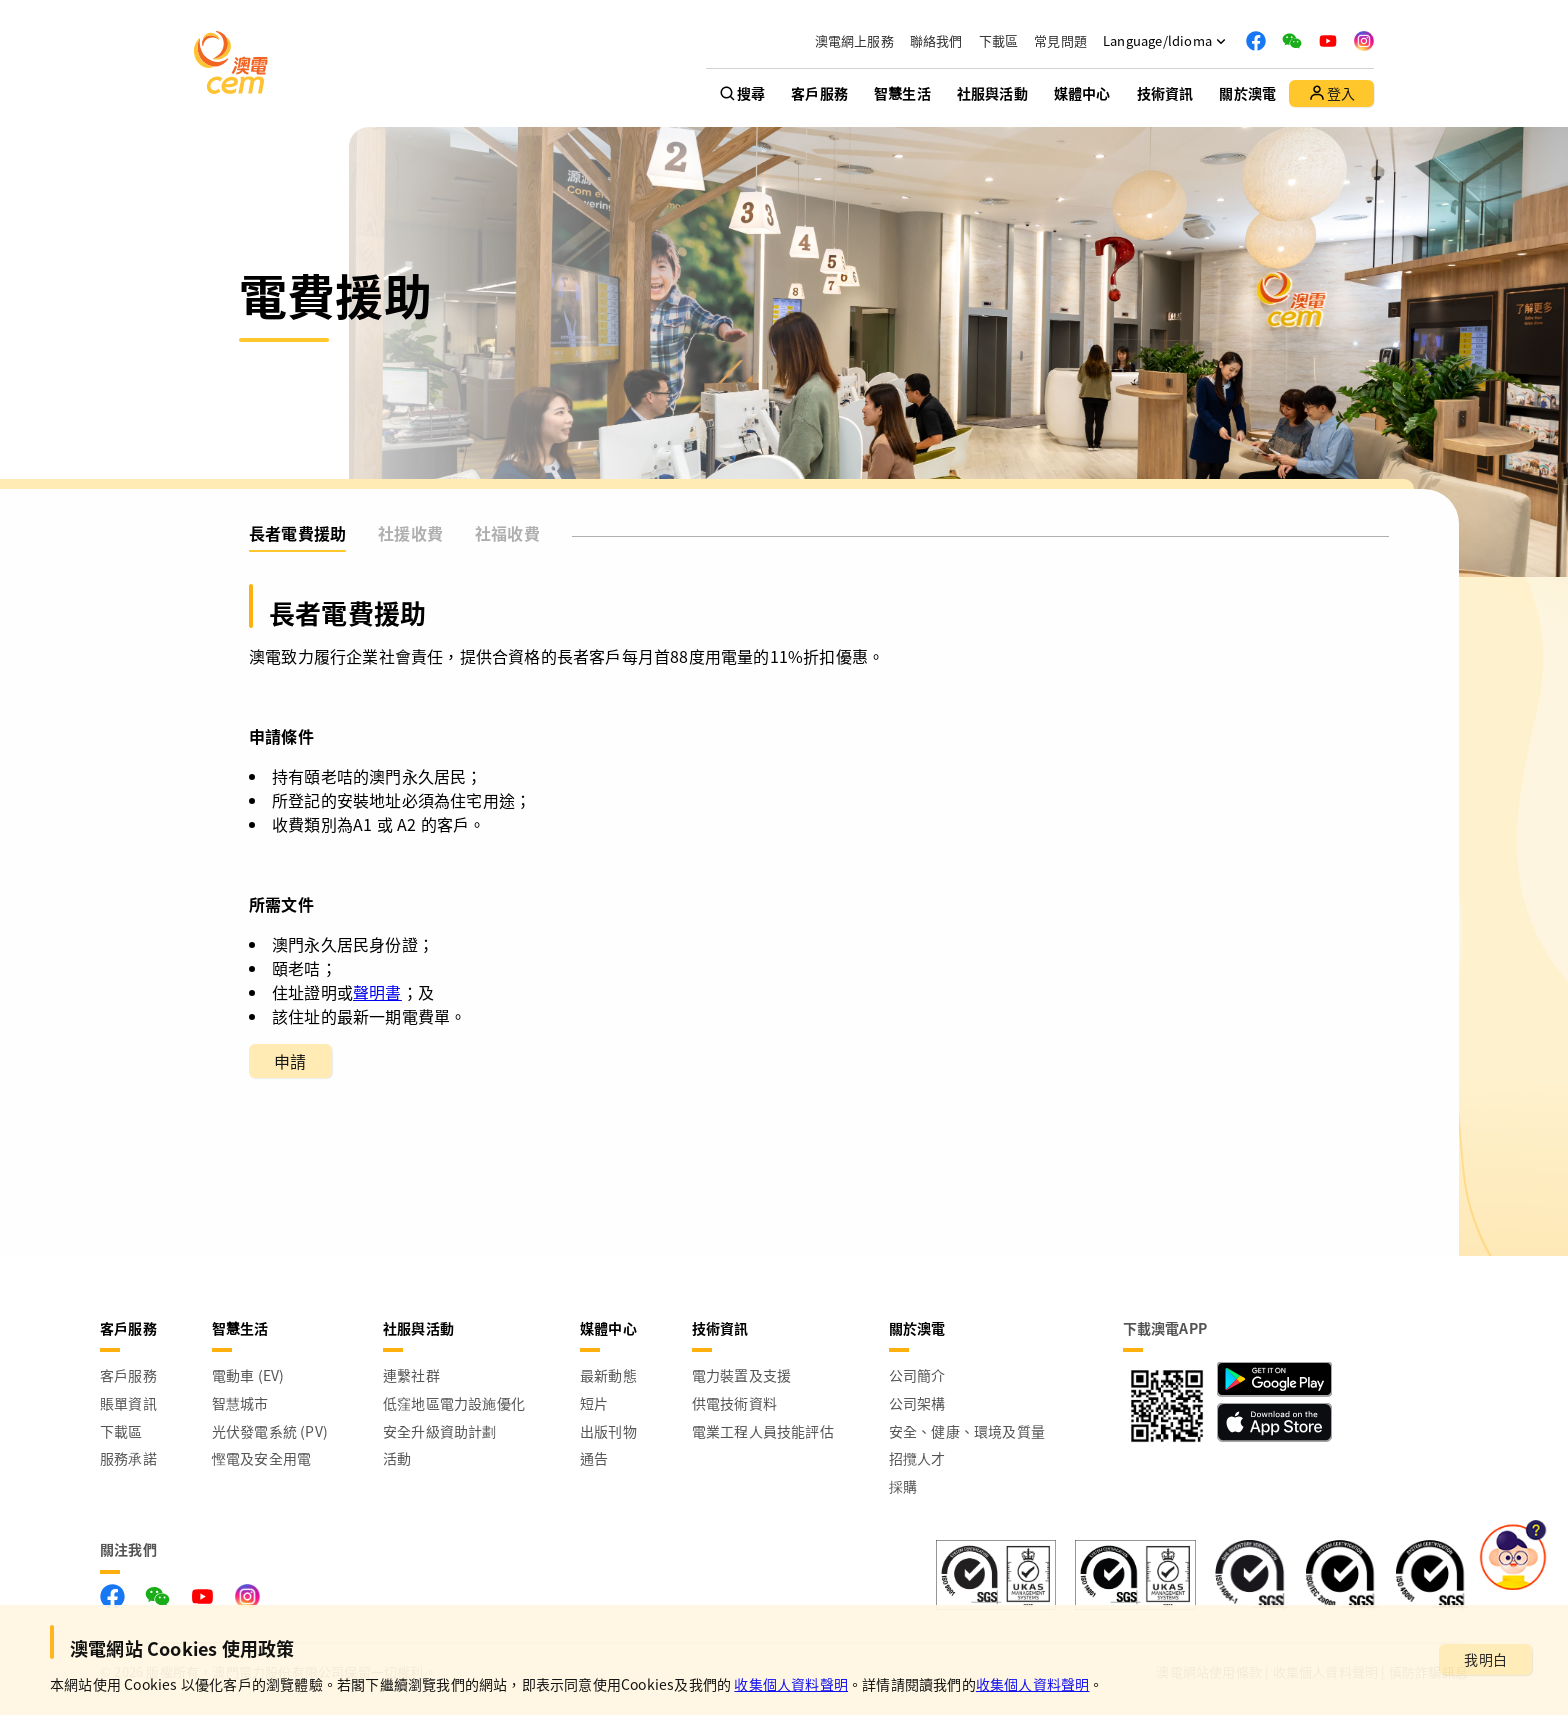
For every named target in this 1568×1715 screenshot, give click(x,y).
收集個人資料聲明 (791, 1684)
